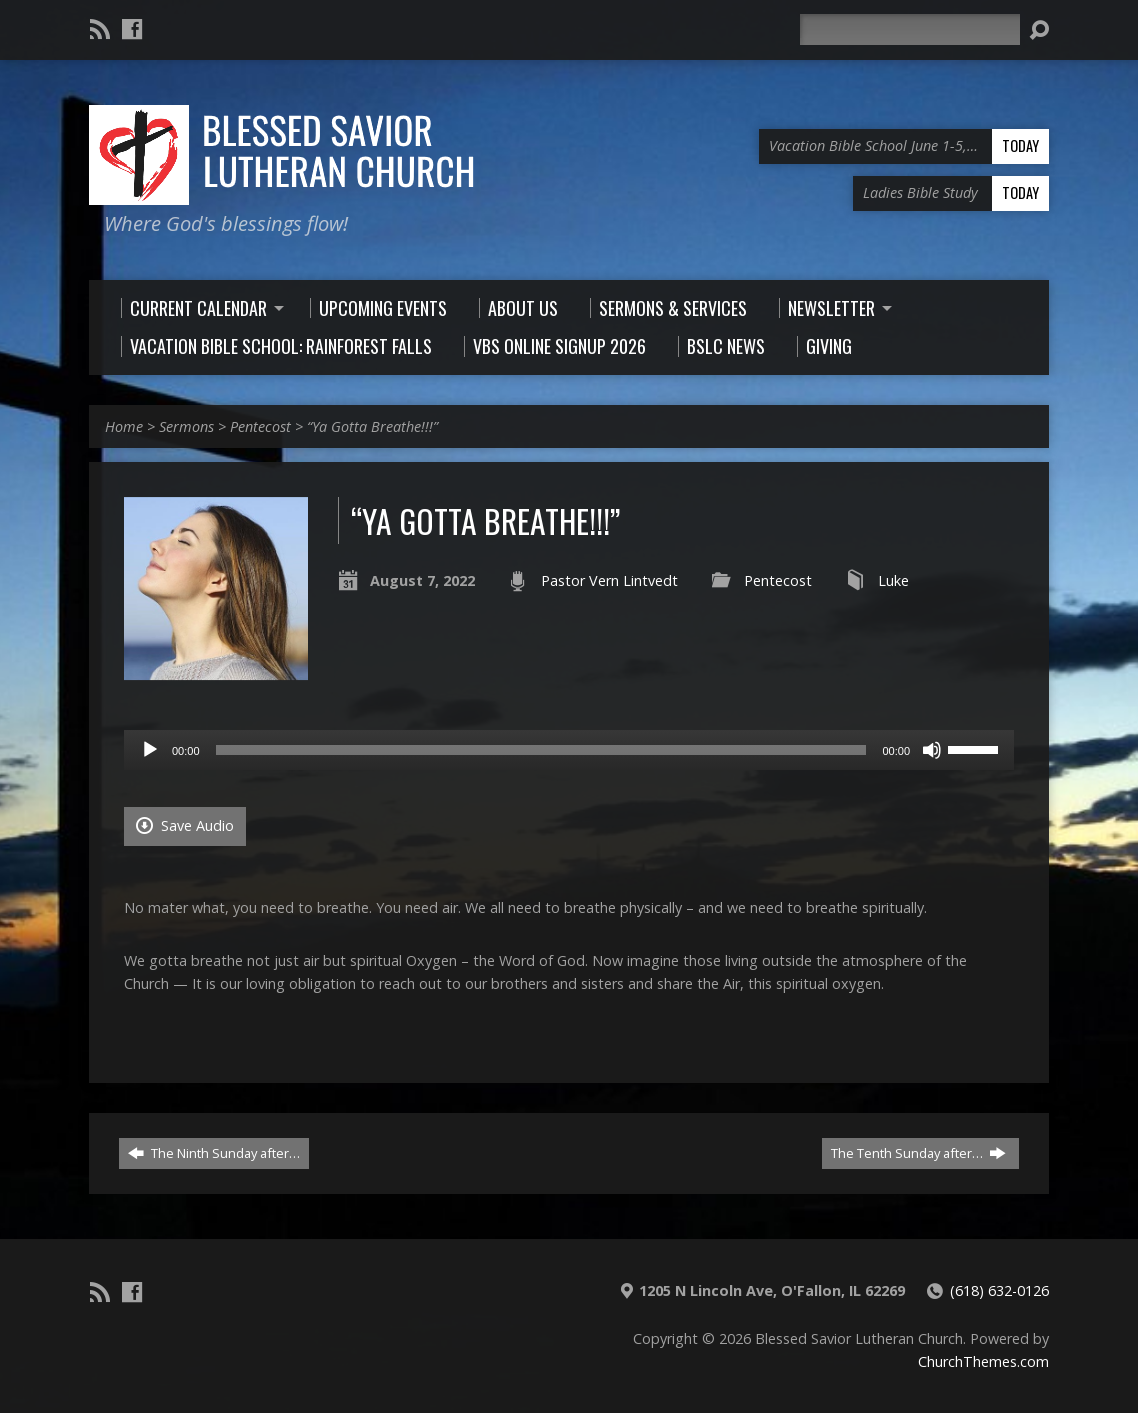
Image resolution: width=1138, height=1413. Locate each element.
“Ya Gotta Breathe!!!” (372, 426)
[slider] (541, 750)
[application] (569, 750)
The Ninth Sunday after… (214, 1153)
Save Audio (185, 825)
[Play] (150, 750)
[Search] (910, 29)
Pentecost (260, 426)
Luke (893, 580)
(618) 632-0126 (999, 1290)
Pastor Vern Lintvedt (609, 580)
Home (124, 426)
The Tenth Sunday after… (918, 1153)
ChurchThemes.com (983, 1361)
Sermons (186, 426)
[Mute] (932, 750)
